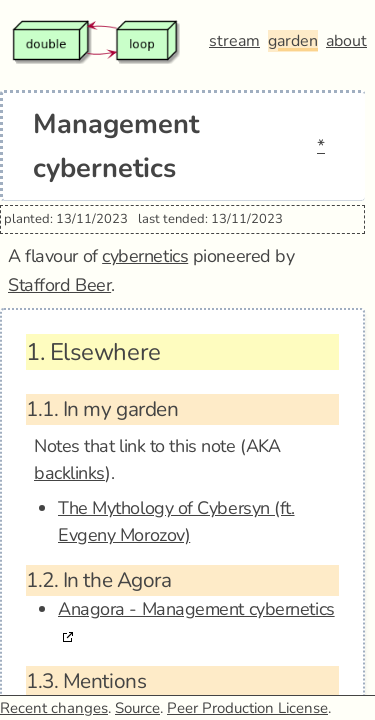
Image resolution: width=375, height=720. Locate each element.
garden (293, 41)
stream (234, 41)
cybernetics (145, 256)
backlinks (69, 473)
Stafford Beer (59, 285)
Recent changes (54, 708)
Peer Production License (247, 708)
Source (137, 708)
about (346, 41)
